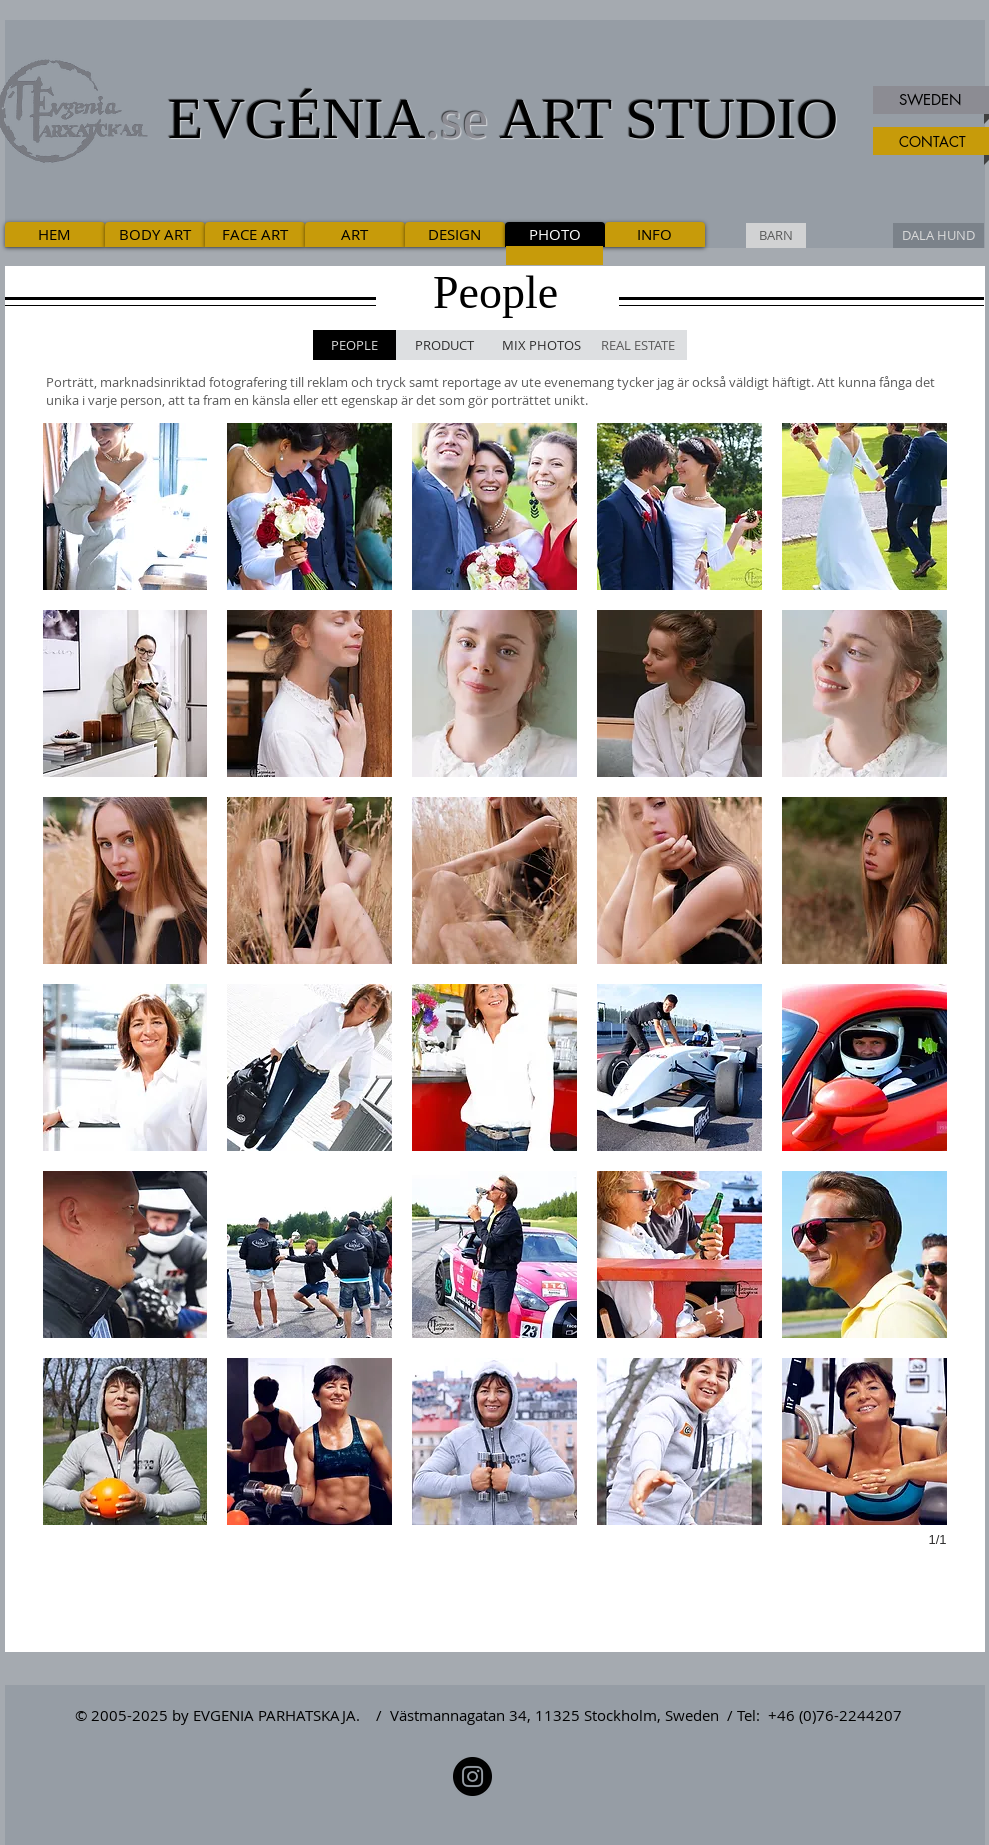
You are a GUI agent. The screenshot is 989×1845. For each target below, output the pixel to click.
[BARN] (776, 235)
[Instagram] (472, 1776)
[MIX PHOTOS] (541, 345)
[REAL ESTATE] (638, 345)
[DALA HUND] (938, 235)
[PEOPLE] (354, 345)
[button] (125, 506)
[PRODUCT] (444, 345)
